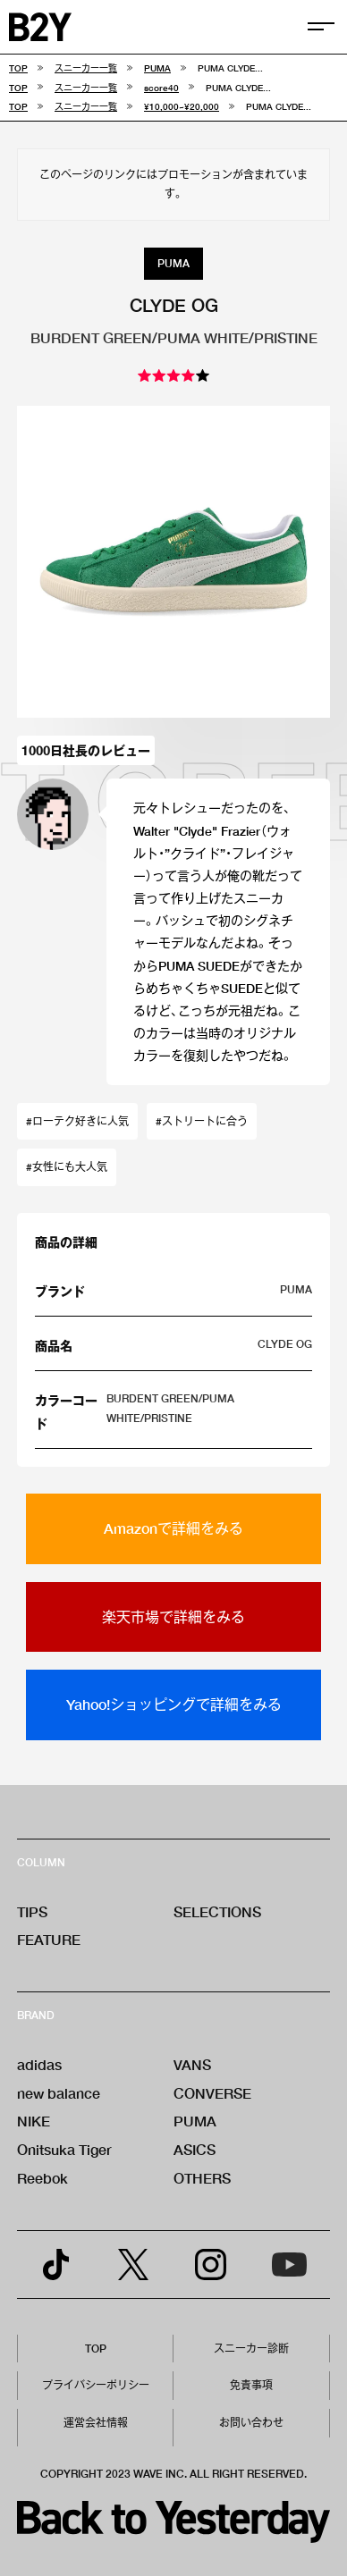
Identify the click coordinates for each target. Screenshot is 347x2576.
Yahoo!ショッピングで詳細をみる (174, 1704)
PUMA (195, 2120)
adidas (39, 2064)
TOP (95, 2348)
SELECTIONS (217, 1911)
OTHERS (202, 2177)
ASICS (195, 2149)
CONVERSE (212, 2092)
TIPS (32, 1911)
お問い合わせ (251, 2422)
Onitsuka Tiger (64, 2149)
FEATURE (48, 1939)
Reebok (42, 2177)
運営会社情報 (95, 2422)
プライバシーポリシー (95, 2385)
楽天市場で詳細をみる (173, 1616)
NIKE (33, 2120)
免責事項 (251, 2385)
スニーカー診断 (251, 2348)
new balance (58, 2092)
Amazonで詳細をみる (173, 1528)
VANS (192, 2064)
